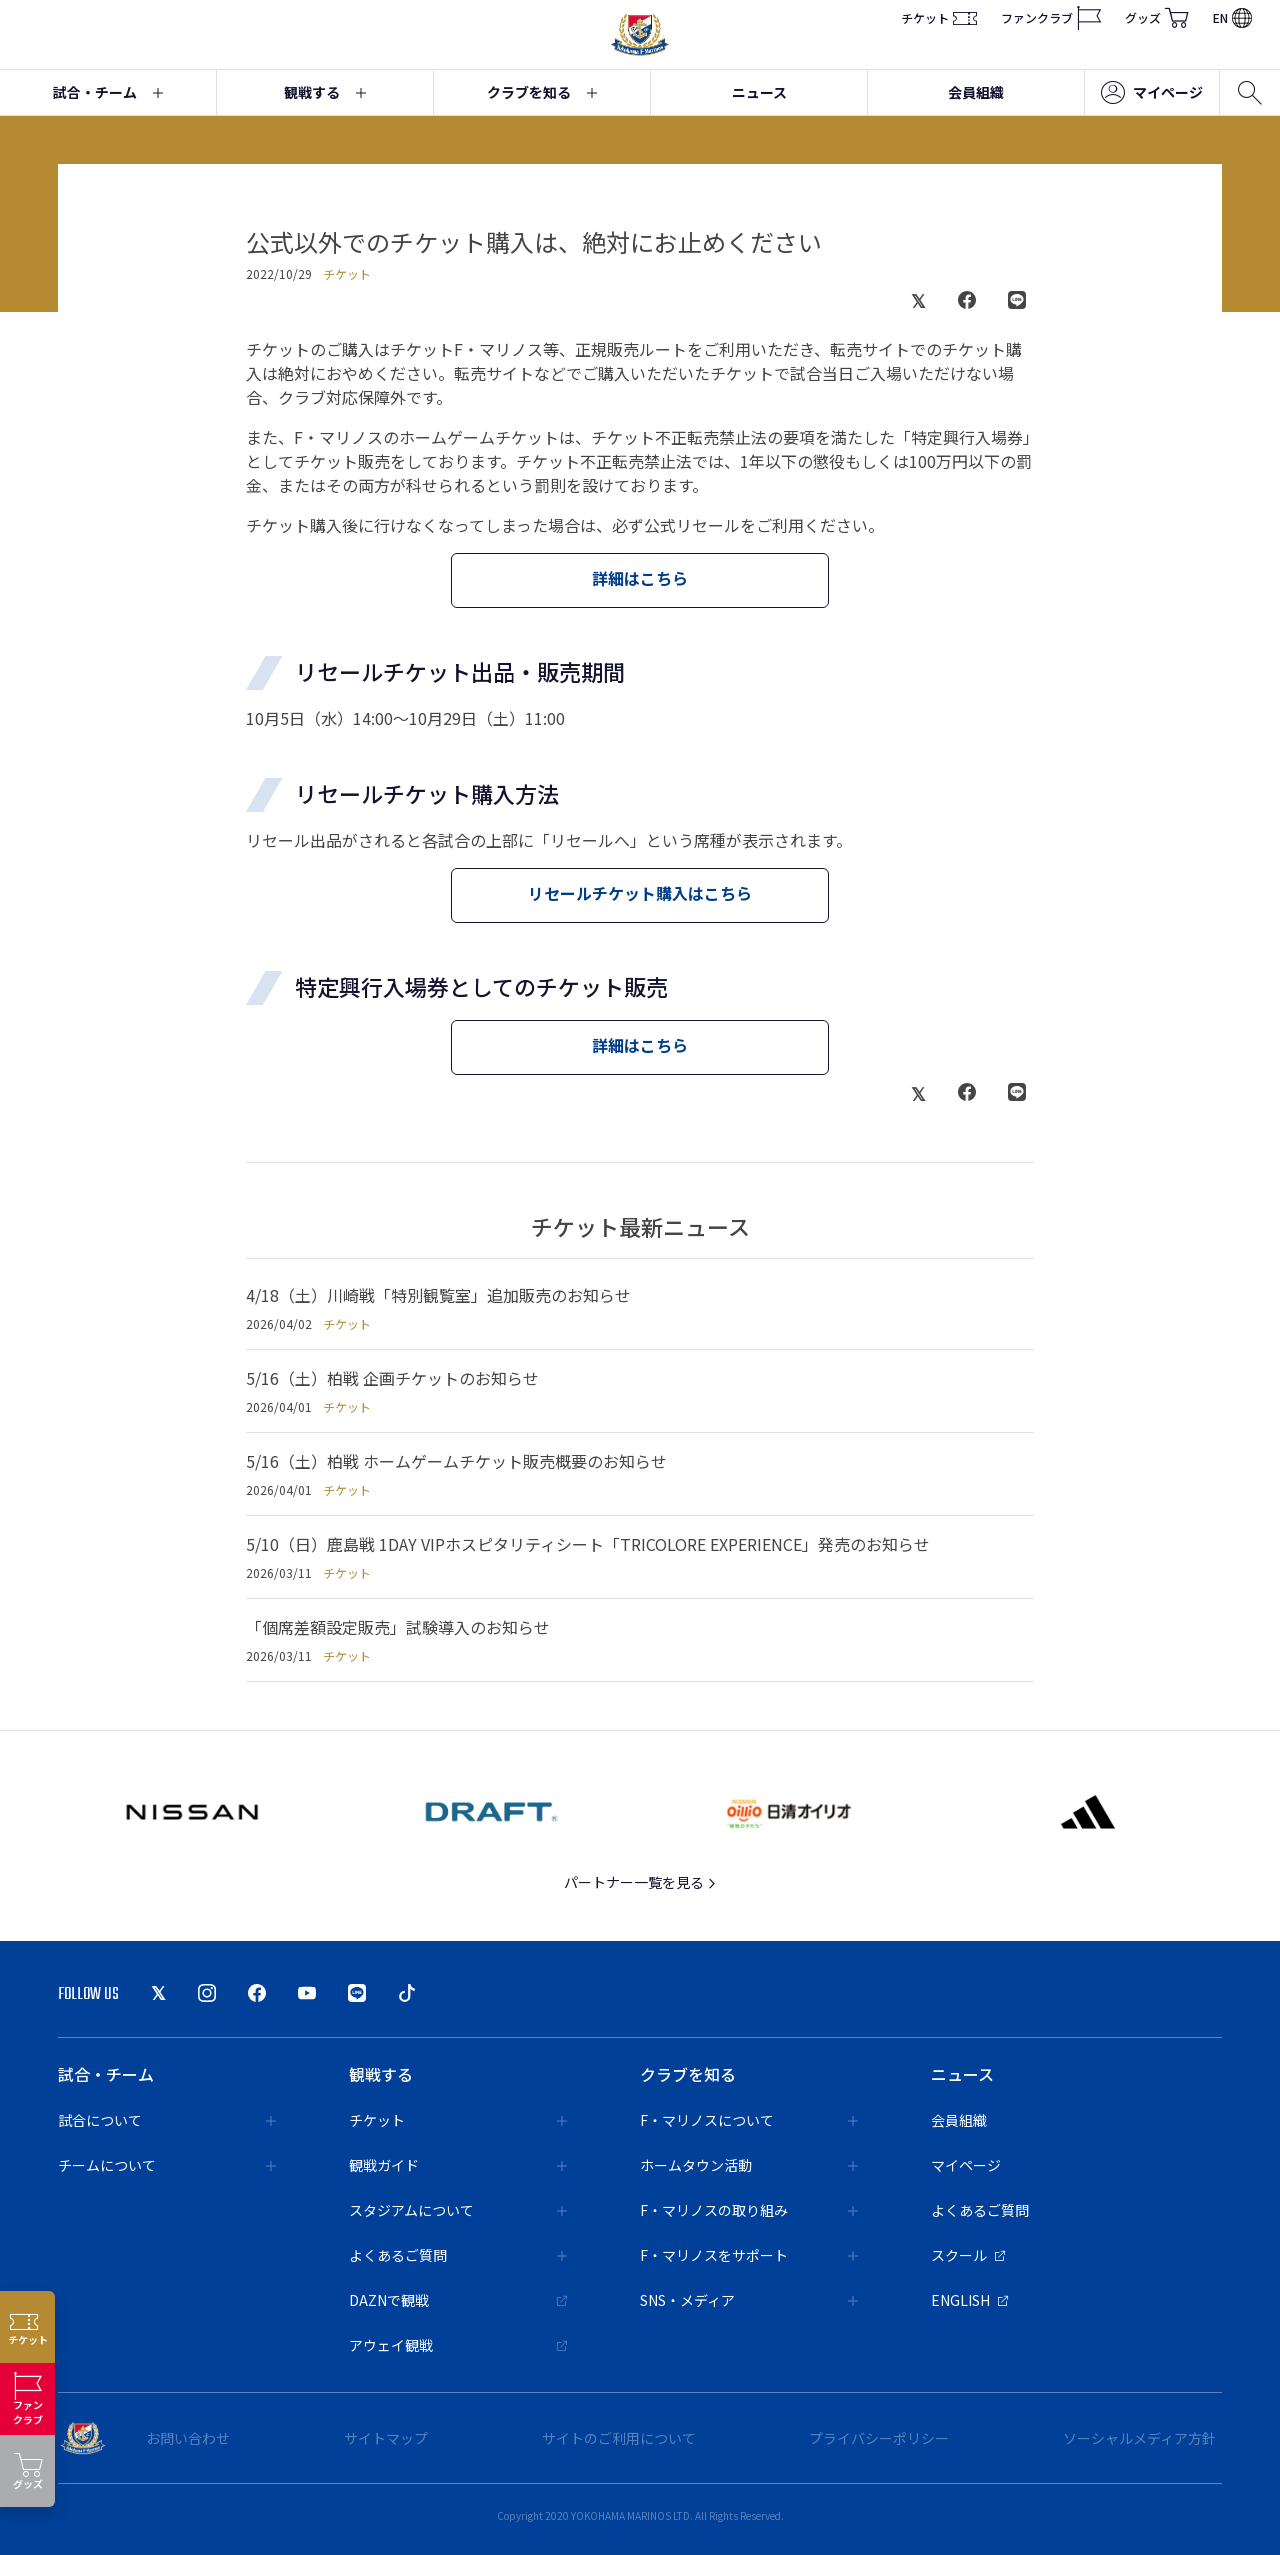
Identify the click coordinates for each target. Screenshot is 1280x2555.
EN (1232, 17)
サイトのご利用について (619, 2438)
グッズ (1157, 18)
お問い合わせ (188, 2438)
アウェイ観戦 (458, 2345)
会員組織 (976, 92)
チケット (939, 18)
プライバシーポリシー (879, 2438)
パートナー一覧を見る (640, 1882)
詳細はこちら (640, 578)
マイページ (1152, 93)
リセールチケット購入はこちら (640, 893)
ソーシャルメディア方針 (1139, 2438)
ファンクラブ (1051, 18)
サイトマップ (386, 2438)
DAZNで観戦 (458, 2300)
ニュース (759, 92)
